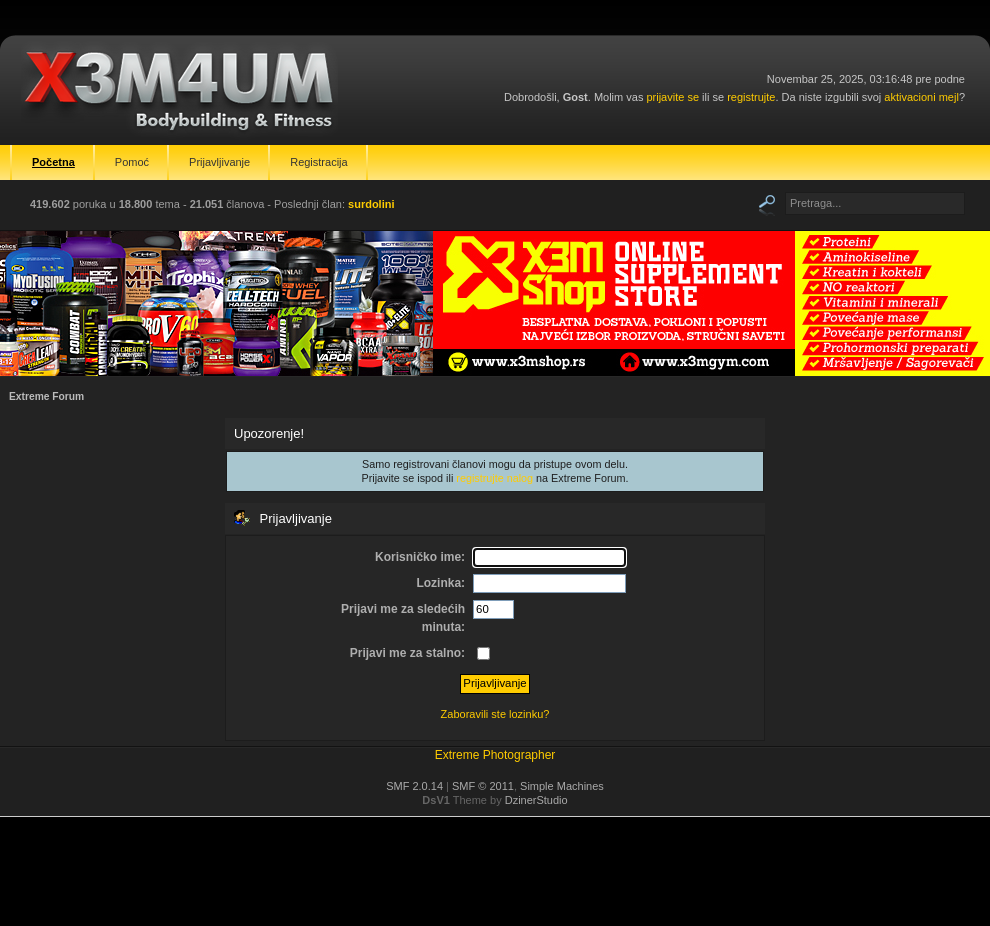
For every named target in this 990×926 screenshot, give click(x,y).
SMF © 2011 (483, 786)
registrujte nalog (494, 478)
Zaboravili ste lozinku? (495, 714)
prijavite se (672, 97)
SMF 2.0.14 (414, 786)
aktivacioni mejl (921, 97)
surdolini (371, 204)
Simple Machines (562, 786)
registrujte (751, 97)
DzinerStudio (536, 800)
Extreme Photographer (495, 755)
